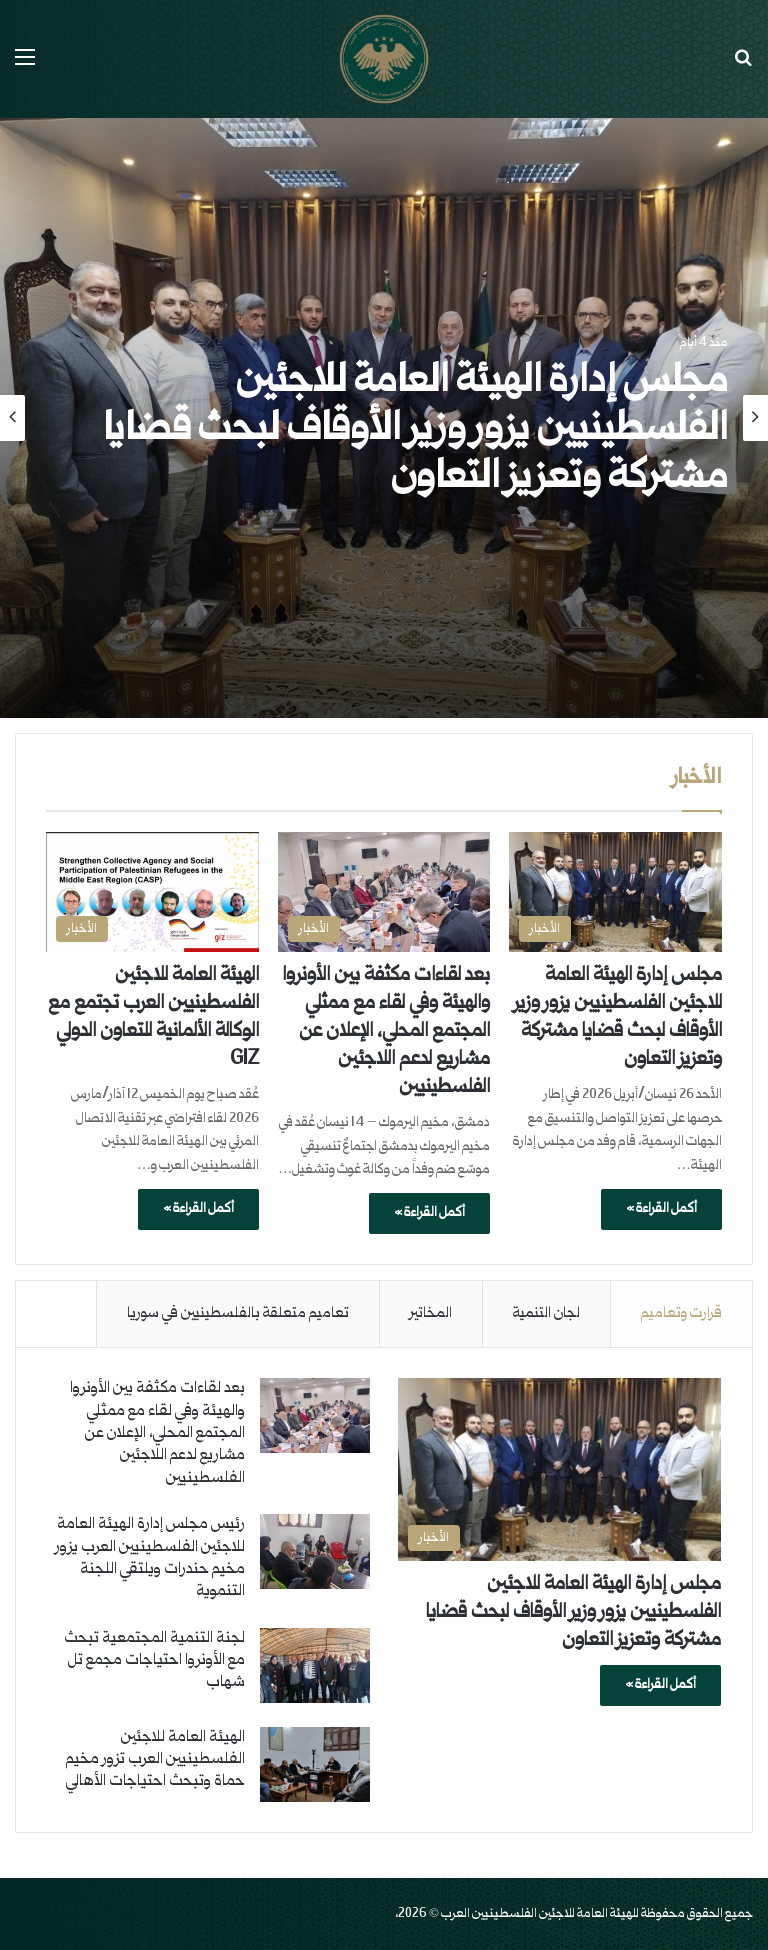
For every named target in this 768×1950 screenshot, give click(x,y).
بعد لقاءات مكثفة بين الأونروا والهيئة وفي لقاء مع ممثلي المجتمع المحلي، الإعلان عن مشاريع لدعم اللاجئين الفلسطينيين (386, 1032)
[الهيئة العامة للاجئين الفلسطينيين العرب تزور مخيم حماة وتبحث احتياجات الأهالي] (315, 1764)
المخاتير (431, 1313)
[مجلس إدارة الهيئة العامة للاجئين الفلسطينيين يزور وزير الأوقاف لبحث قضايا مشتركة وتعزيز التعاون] (615, 892)
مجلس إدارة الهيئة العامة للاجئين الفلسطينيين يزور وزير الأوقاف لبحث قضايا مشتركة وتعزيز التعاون (415, 430)
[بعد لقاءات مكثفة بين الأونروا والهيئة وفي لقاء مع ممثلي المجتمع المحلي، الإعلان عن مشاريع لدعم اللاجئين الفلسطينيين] (384, 892)
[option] (384, 418)
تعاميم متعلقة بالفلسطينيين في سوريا (238, 1313)
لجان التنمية (546, 1313)
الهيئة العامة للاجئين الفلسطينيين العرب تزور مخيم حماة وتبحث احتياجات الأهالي (155, 1760)
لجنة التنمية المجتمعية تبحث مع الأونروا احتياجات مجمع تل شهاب (154, 1661)
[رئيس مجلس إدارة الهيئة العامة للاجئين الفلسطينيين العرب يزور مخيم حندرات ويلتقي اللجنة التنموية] (315, 1551)
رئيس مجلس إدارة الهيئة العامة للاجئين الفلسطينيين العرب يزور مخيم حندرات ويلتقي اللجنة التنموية (150, 1558)
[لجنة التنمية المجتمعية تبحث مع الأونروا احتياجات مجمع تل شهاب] (315, 1665)
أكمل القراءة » (661, 1209)
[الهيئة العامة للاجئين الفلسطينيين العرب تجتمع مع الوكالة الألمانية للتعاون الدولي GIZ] (152, 892)
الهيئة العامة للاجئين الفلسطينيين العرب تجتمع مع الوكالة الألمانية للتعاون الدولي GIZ (153, 1018)
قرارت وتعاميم (681, 1313)
